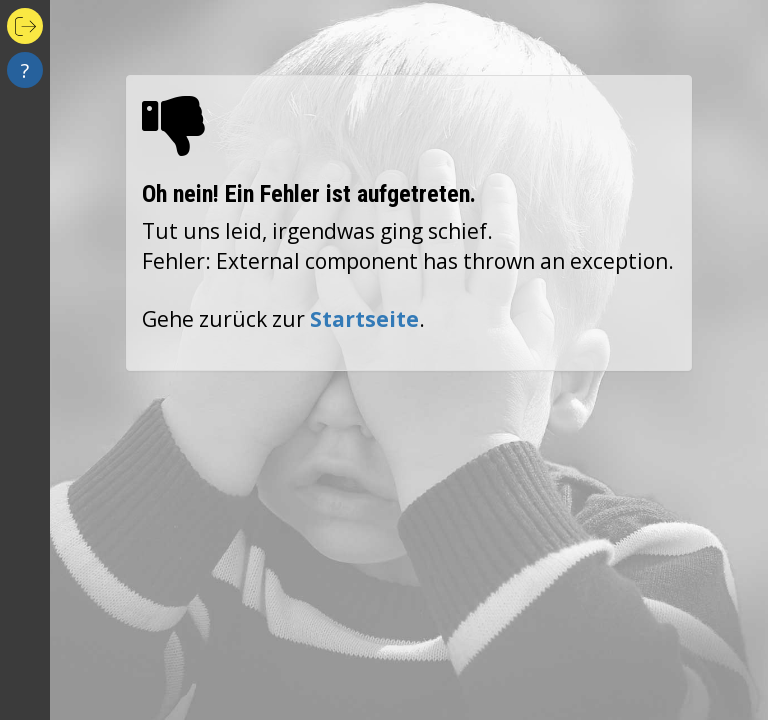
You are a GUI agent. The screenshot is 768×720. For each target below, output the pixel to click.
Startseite (364, 319)
